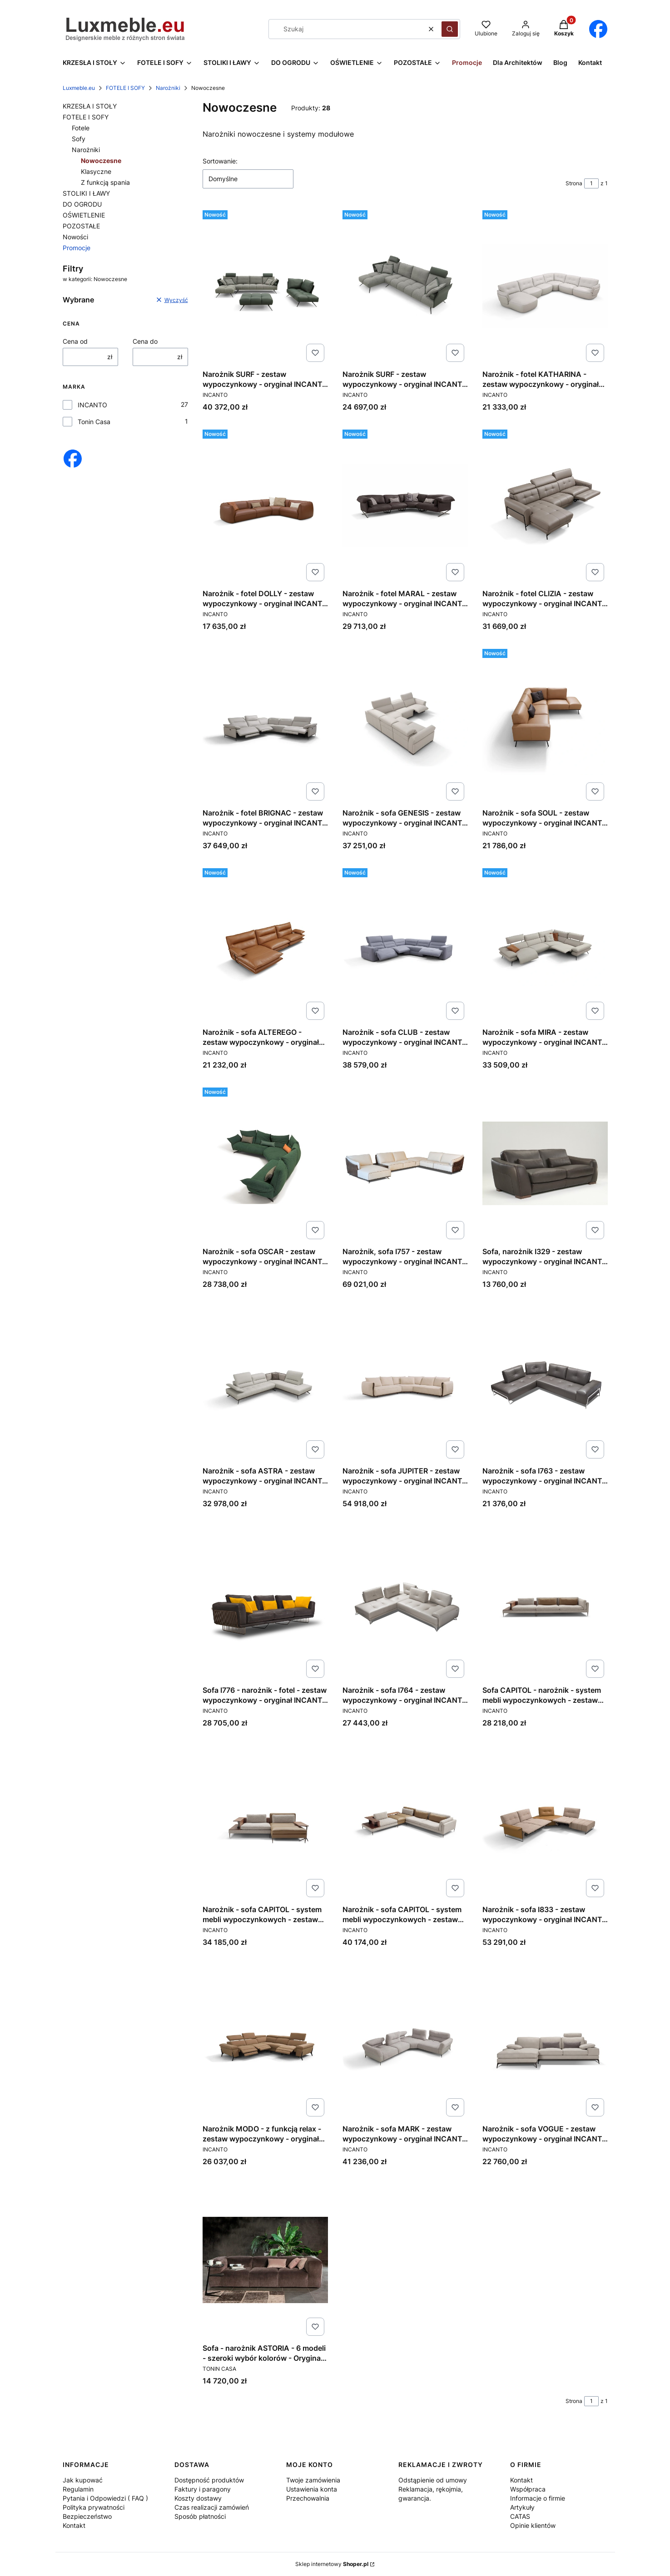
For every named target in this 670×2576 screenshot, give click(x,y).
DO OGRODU (82, 204)
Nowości (75, 237)
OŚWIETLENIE (84, 215)
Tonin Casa (94, 421)
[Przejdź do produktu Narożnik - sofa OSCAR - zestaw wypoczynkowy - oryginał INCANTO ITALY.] (265, 1163)
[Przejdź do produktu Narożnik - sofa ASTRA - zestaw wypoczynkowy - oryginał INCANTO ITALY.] (265, 1382)
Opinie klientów (533, 2525)
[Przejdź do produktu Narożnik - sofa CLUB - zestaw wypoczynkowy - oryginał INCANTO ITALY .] (405, 944)
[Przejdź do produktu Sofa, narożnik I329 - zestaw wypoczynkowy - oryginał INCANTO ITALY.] (545, 1163)
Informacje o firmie (537, 2498)
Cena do (145, 341)
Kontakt (74, 2525)
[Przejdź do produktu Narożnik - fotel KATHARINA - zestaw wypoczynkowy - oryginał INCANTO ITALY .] (545, 286)
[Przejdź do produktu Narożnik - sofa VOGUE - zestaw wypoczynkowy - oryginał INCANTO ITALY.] (545, 2040)
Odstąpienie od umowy (432, 2480)
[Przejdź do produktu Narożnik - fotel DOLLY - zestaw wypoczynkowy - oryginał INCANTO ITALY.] (265, 505)
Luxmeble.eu (79, 87)
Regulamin (78, 2489)
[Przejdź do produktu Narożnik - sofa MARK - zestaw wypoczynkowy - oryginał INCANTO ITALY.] (405, 2040)
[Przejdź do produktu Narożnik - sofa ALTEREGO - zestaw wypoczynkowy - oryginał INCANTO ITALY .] (265, 944)
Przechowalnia (307, 2498)
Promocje (76, 248)
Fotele (80, 128)
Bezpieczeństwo (87, 2516)
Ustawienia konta (311, 2489)
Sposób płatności (200, 2516)
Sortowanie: (220, 161)
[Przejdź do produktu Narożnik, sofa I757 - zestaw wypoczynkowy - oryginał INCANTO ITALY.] (405, 1163)
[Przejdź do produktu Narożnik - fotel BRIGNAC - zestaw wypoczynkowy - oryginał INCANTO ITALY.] (265, 724)
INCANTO (92, 405)
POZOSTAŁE (81, 226)
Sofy (78, 139)
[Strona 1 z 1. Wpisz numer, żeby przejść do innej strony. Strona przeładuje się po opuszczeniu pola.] (591, 183)
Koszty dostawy (198, 2498)
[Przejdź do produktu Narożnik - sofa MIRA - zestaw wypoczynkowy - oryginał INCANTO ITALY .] (545, 944)
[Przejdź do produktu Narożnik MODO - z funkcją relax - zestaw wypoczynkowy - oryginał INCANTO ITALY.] (265, 2040)
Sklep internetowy (331, 2564)
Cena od (75, 341)
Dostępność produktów (209, 2480)
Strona (574, 183)
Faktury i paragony (202, 2489)
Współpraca (528, 2489)
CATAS (520, 2516)
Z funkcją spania (105, 182)
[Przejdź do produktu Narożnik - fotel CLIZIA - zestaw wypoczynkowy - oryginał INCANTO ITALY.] (545, 505)
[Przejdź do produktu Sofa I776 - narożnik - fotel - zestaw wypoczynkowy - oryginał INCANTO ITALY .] (265, 1602)
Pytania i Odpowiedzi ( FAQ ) (105, 2498)
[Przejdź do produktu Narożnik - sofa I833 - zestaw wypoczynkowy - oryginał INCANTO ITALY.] (545, 1821)
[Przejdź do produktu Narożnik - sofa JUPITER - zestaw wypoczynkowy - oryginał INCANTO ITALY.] (405, 1382)
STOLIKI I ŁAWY (86, 193)
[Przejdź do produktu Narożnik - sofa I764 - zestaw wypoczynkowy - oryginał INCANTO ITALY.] (405, 1602)
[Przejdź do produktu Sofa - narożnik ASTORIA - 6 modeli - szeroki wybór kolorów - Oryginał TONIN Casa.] (265, 2259)
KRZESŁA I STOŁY (90, 106)
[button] (450, 29)
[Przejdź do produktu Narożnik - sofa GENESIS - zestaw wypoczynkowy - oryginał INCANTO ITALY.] (405, 724)
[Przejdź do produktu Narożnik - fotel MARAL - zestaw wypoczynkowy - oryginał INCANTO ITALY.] (405, 505)
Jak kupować (83, 2480)
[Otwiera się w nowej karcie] (598, 29)
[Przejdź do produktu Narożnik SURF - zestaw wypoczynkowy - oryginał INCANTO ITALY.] (265, 286)
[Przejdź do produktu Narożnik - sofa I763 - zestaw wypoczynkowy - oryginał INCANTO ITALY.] (545, 1382)
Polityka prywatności (93, 2507)
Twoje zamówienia (313, 2480)
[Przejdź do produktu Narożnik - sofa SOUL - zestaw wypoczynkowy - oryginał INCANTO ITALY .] (545, 724)
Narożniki (168, 87)
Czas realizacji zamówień (211, 2507)
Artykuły (522, 2507)
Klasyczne (96, 171)
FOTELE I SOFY (125, 87)
